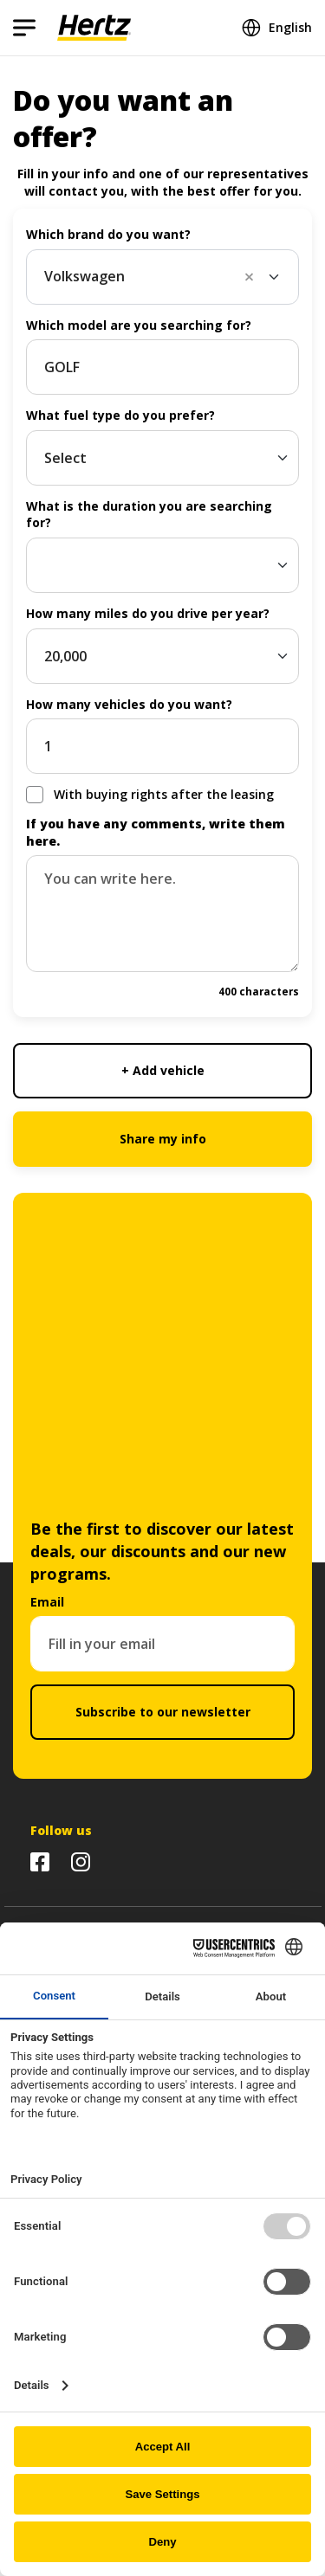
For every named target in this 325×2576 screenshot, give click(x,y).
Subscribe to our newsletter (162, 1711)
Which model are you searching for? (138, 325)
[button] (254, 277)
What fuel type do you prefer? (120, 415)
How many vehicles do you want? (129, 704)
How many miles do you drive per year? (148, 613)
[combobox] (162, 277)
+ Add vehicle (163, 1070)
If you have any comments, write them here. (155, 832)
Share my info (163, 1138)
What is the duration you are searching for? (149, 514)
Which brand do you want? (108, 234)
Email (47, 1602)
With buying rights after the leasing (164, 794)
